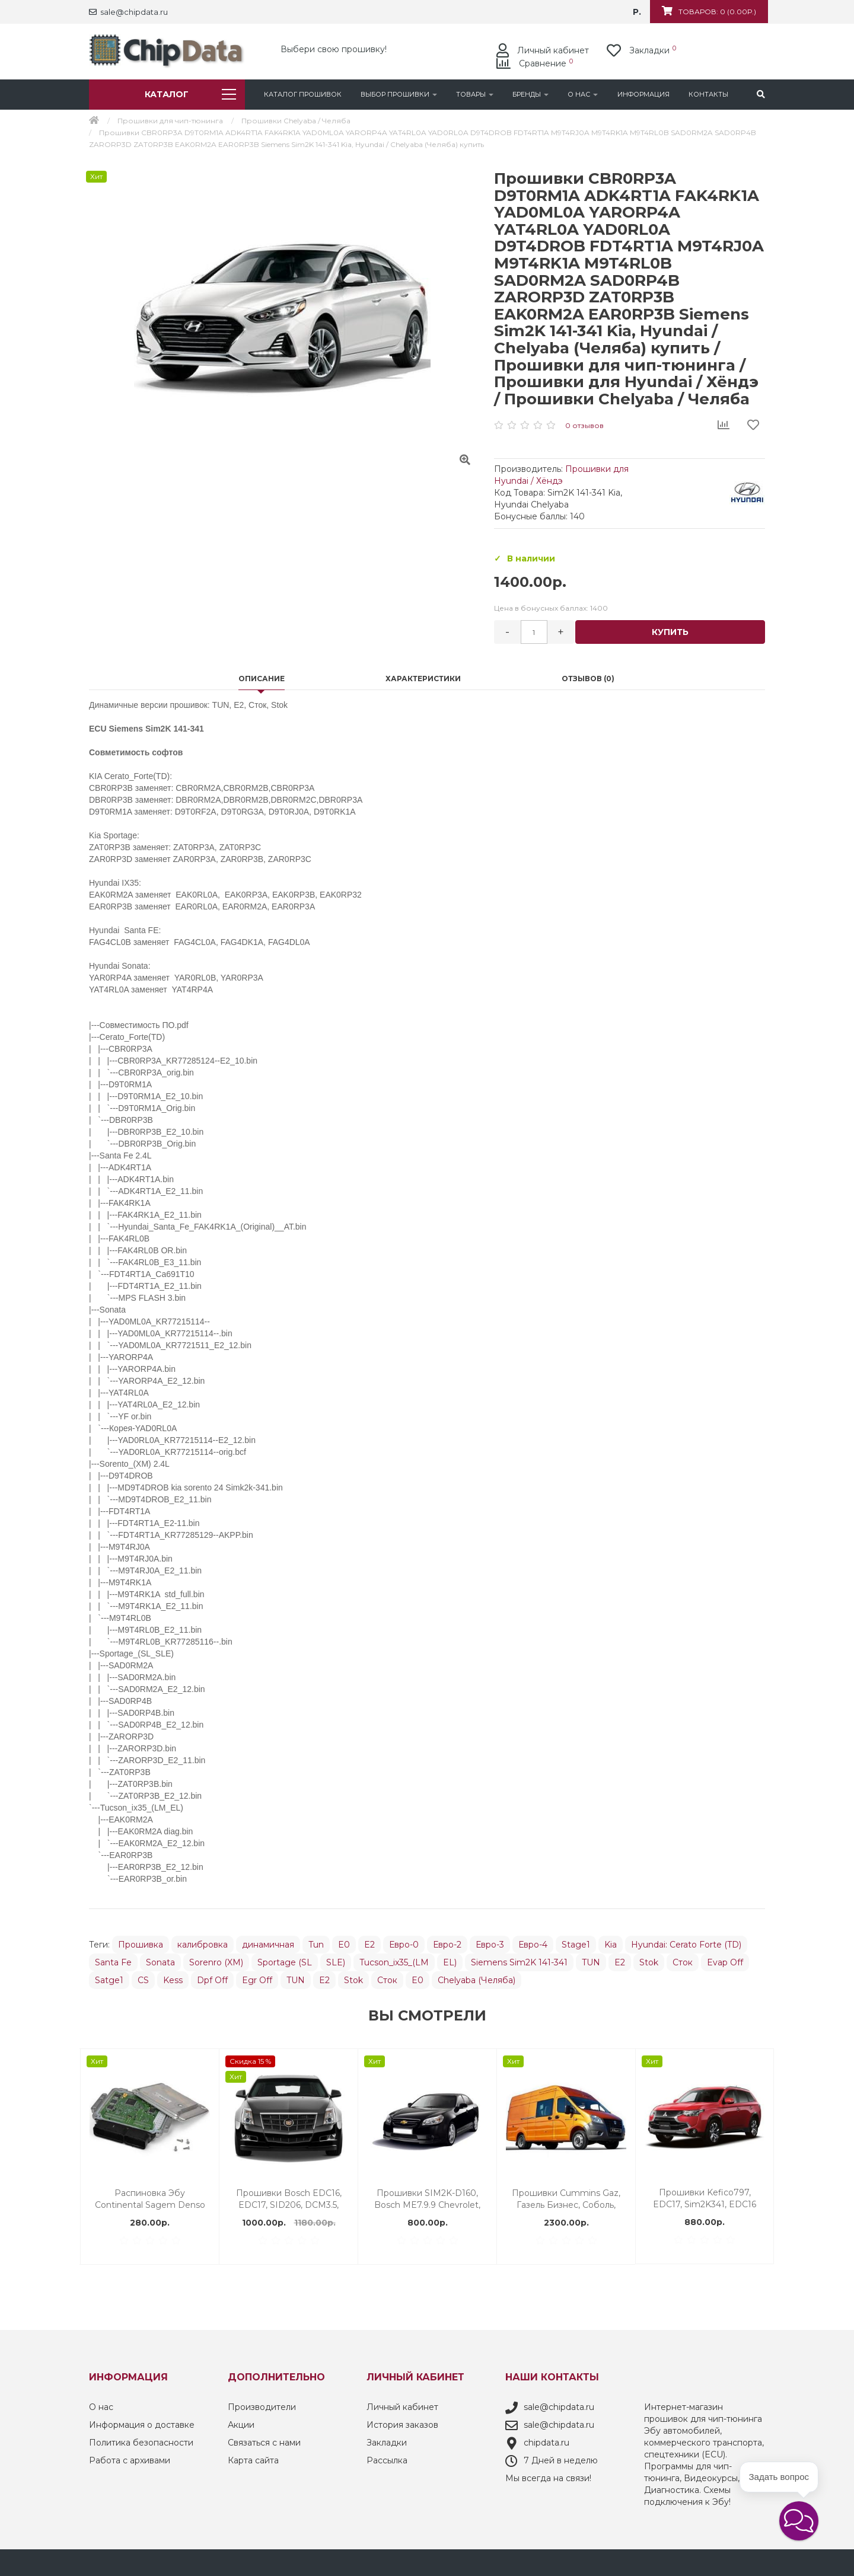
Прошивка (140, 1941)
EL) (450, 1959)
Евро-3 (490, 1941)
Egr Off (257, 1977)
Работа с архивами (129, 2457)
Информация (643, 94)
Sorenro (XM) (216, 1959)
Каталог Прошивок (303, 94)
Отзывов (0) (588, 675)
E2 (369, 1941)
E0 (344, 1941)
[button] (798, 2520)
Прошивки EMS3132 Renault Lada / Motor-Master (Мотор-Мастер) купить (705, 2196)
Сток (683, 1959)
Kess (173, 1977)
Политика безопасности (141, 2439)
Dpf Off (212, 1977)
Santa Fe (113, 1959)
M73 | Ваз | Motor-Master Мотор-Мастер (566, 2196)
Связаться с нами (264, 2439)
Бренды (530, 94)
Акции (241, 2422)
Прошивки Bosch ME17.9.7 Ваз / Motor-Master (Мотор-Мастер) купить (427, 2196)
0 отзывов (584, 425)
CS (143, 1977)
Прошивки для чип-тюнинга (170, 120)
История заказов (402, 2422)
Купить (670, 632)
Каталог (190, 94)
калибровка (202, 1941)
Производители (262, 2404)
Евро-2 (447, 1941)
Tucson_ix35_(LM (394, 1959)
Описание (261, 675)
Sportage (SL (284, 1959)
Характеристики (423, 675)
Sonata (160, 1959)
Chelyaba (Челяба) (476, 1977)
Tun (316, 1941)
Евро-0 (404, 1941)
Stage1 (576, 1941)
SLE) (335, 1959)
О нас (583, 94)
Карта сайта (253, 2457)
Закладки (387, 2439)
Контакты (708, 94)
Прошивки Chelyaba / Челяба (295, 120)
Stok (648, 1959)
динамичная (268, 1941)
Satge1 (109, 1977)
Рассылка (387, 2457)
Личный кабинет (402, 2404)
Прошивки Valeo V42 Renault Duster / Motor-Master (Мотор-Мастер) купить (288, 2196)
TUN (591, 1959)
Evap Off (725, 1959)
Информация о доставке (142, 2422)
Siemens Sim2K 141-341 (519, 1959)
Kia (610, 1941)
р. (637, 12)
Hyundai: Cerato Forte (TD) (686, 1941)
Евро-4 (532, 1941)
